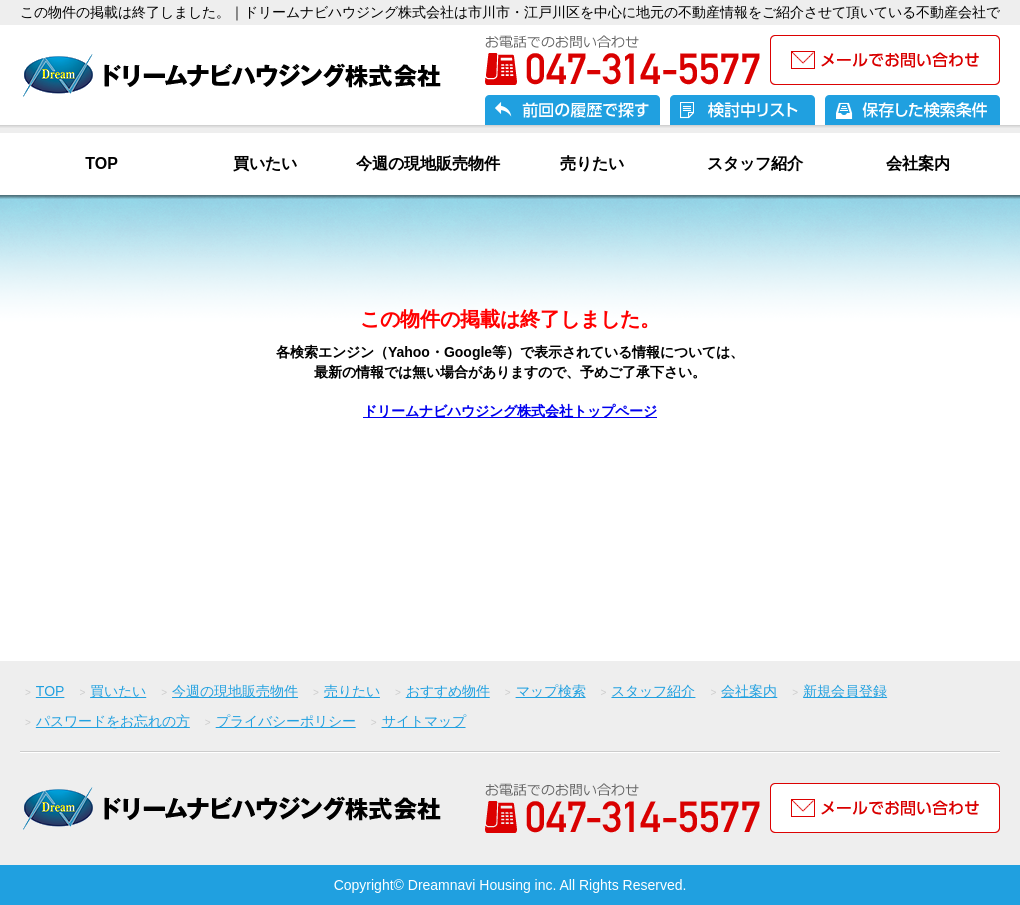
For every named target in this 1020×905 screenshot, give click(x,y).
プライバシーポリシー (286, 721)
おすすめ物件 (448, 691)
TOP (101, 163)
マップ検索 (551, 691)
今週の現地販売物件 (428, 163)
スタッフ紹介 (755, 163)
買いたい (265, 163)
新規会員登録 (845, 691)
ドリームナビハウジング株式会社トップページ (510, 411)
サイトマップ (424, 721)
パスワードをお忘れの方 (113, 721)
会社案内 (918, 163)
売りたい (592, 163)
